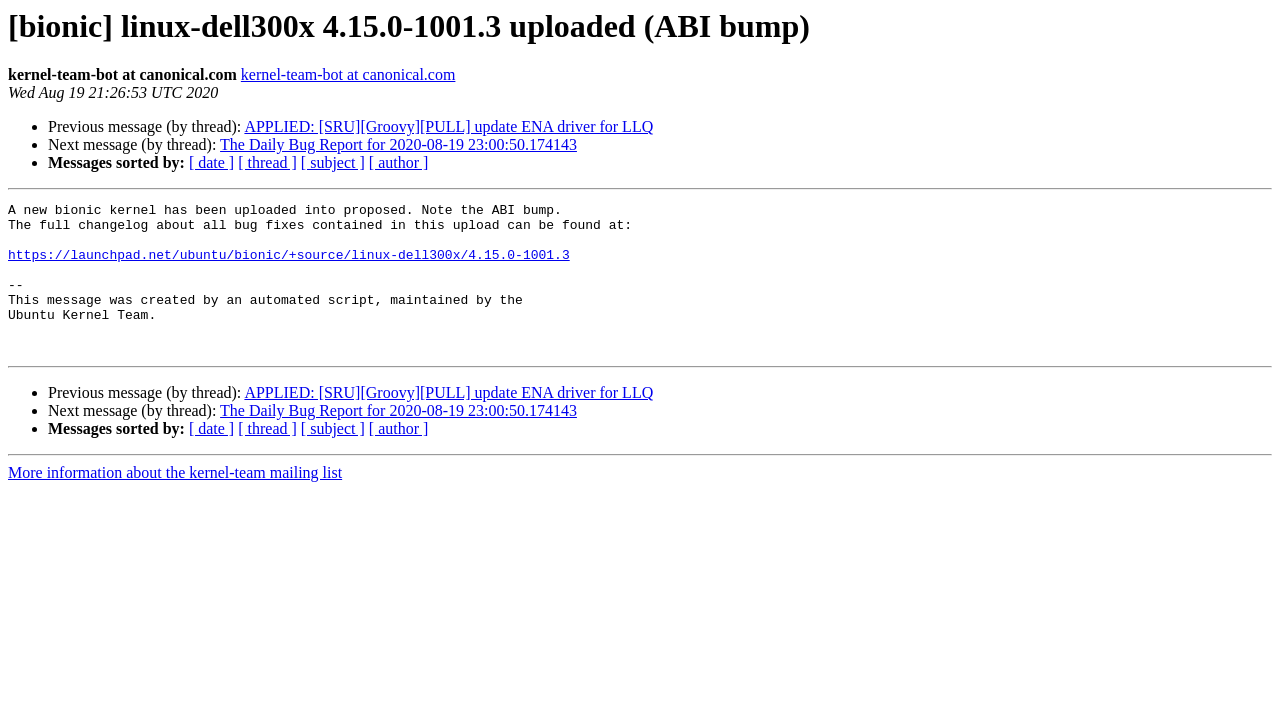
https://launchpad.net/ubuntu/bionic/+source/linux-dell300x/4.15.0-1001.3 (289, 266)
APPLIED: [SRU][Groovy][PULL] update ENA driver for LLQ (448, 126)
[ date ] (211, 162)
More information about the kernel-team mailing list (175, 502)
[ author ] (399, 162)
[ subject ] (333, 162)
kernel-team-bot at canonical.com (348, 74)
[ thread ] (267, 162)
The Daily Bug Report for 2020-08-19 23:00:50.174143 (398, 144)
